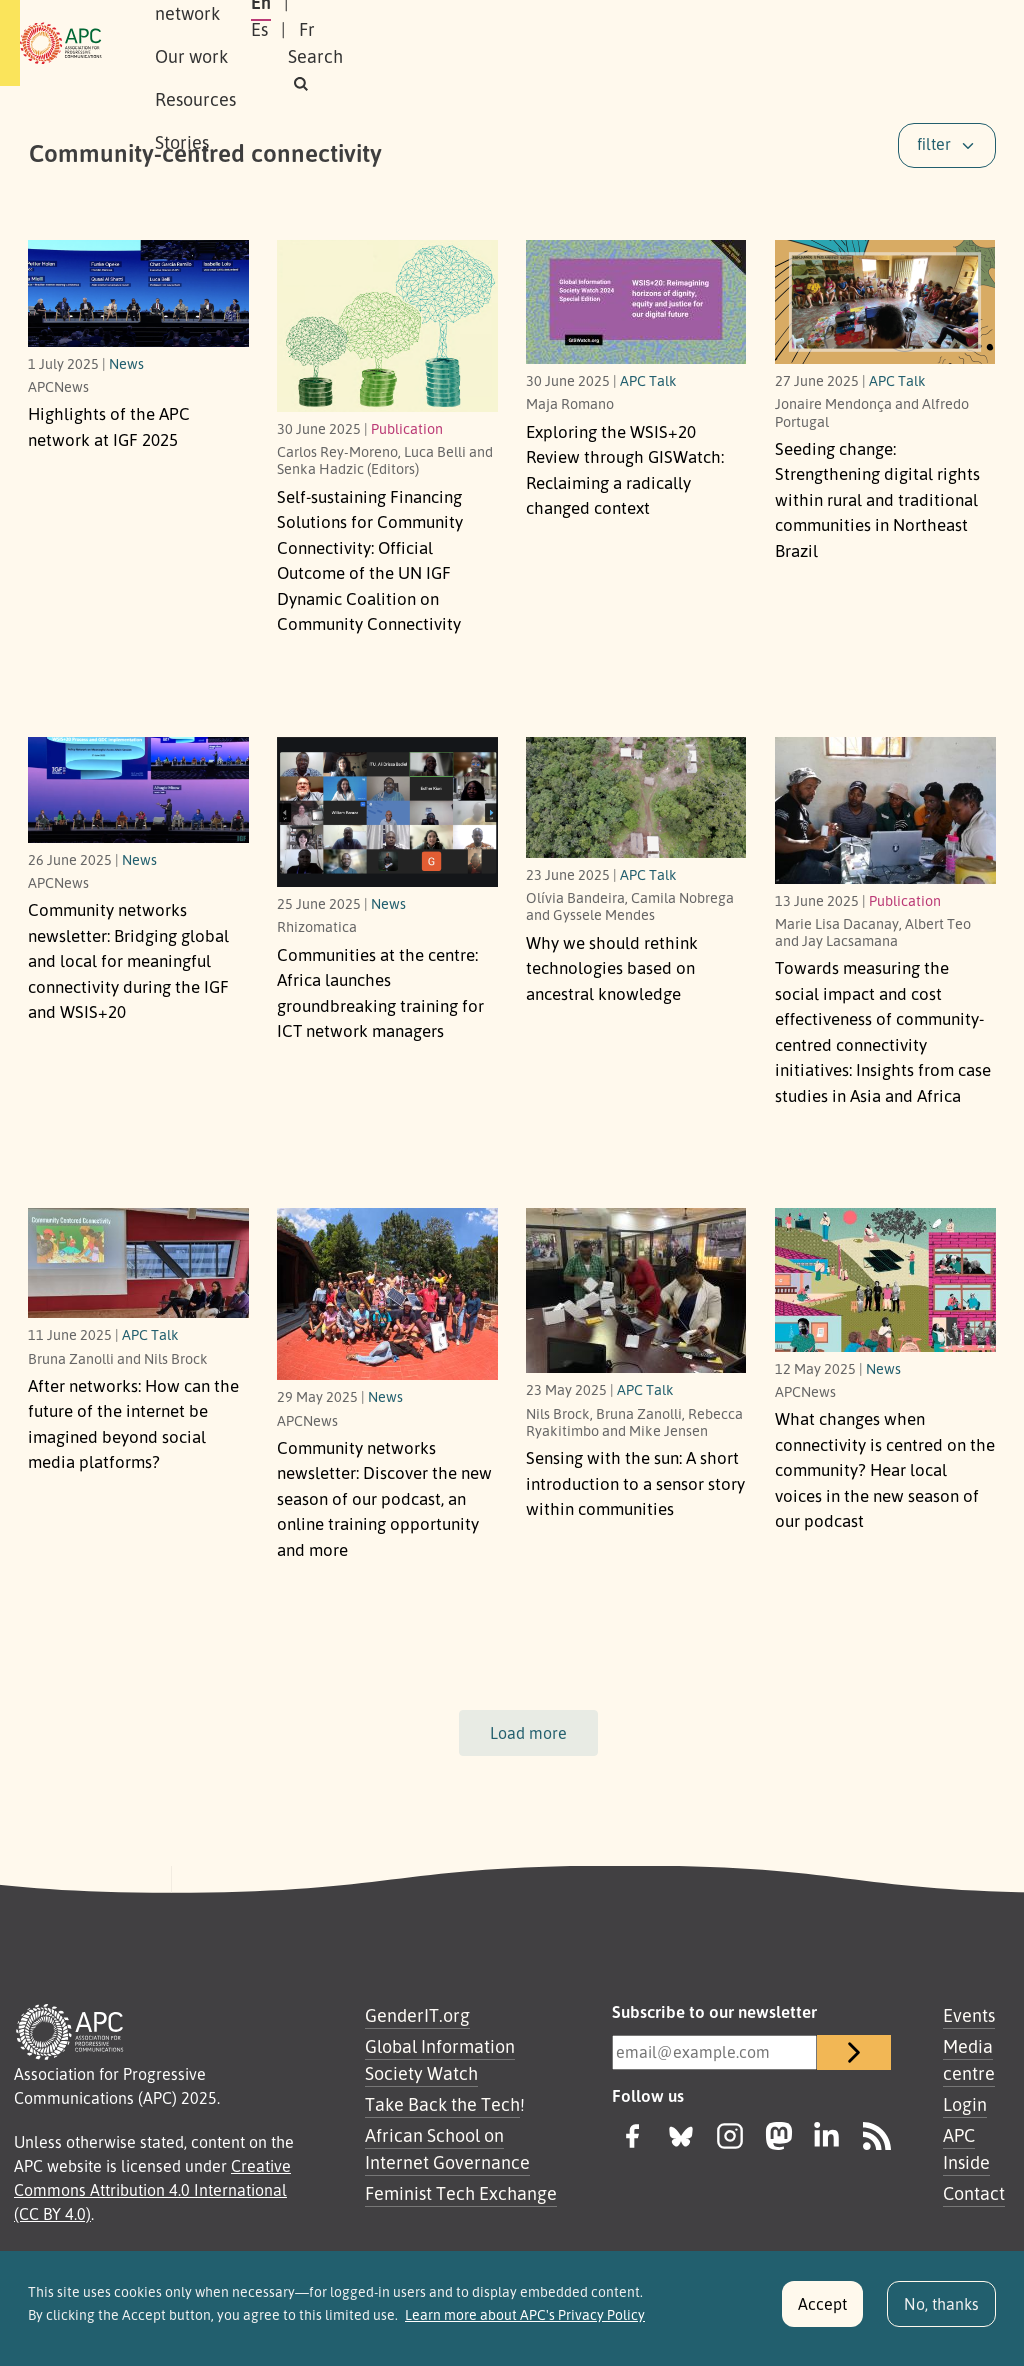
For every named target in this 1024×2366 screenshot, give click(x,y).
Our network (313, 43)
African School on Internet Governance (447, 2148)
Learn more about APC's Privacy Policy (525, 2320)
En (705, 43)
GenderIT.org (417, 2015)
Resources (536, 43)
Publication (407, 428)
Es (754, 43)
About (210, 43)
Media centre (969, 2059)
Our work (429, 43)
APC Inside (966, 2148)
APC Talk (648, 380)
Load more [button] (528, 1733)
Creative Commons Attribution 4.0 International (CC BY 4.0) (152, 2190)
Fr (802, 43)
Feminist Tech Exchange (461, 2193)
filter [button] (934, 144)
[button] (925, 43)
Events (969, 2015)
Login (965, 2104)
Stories (634, 43)
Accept (822, 2310)
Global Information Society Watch (440, 2059)
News (126, 363)
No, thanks (941, 2310)
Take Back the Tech (442, 2104)
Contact (974, 2193)
